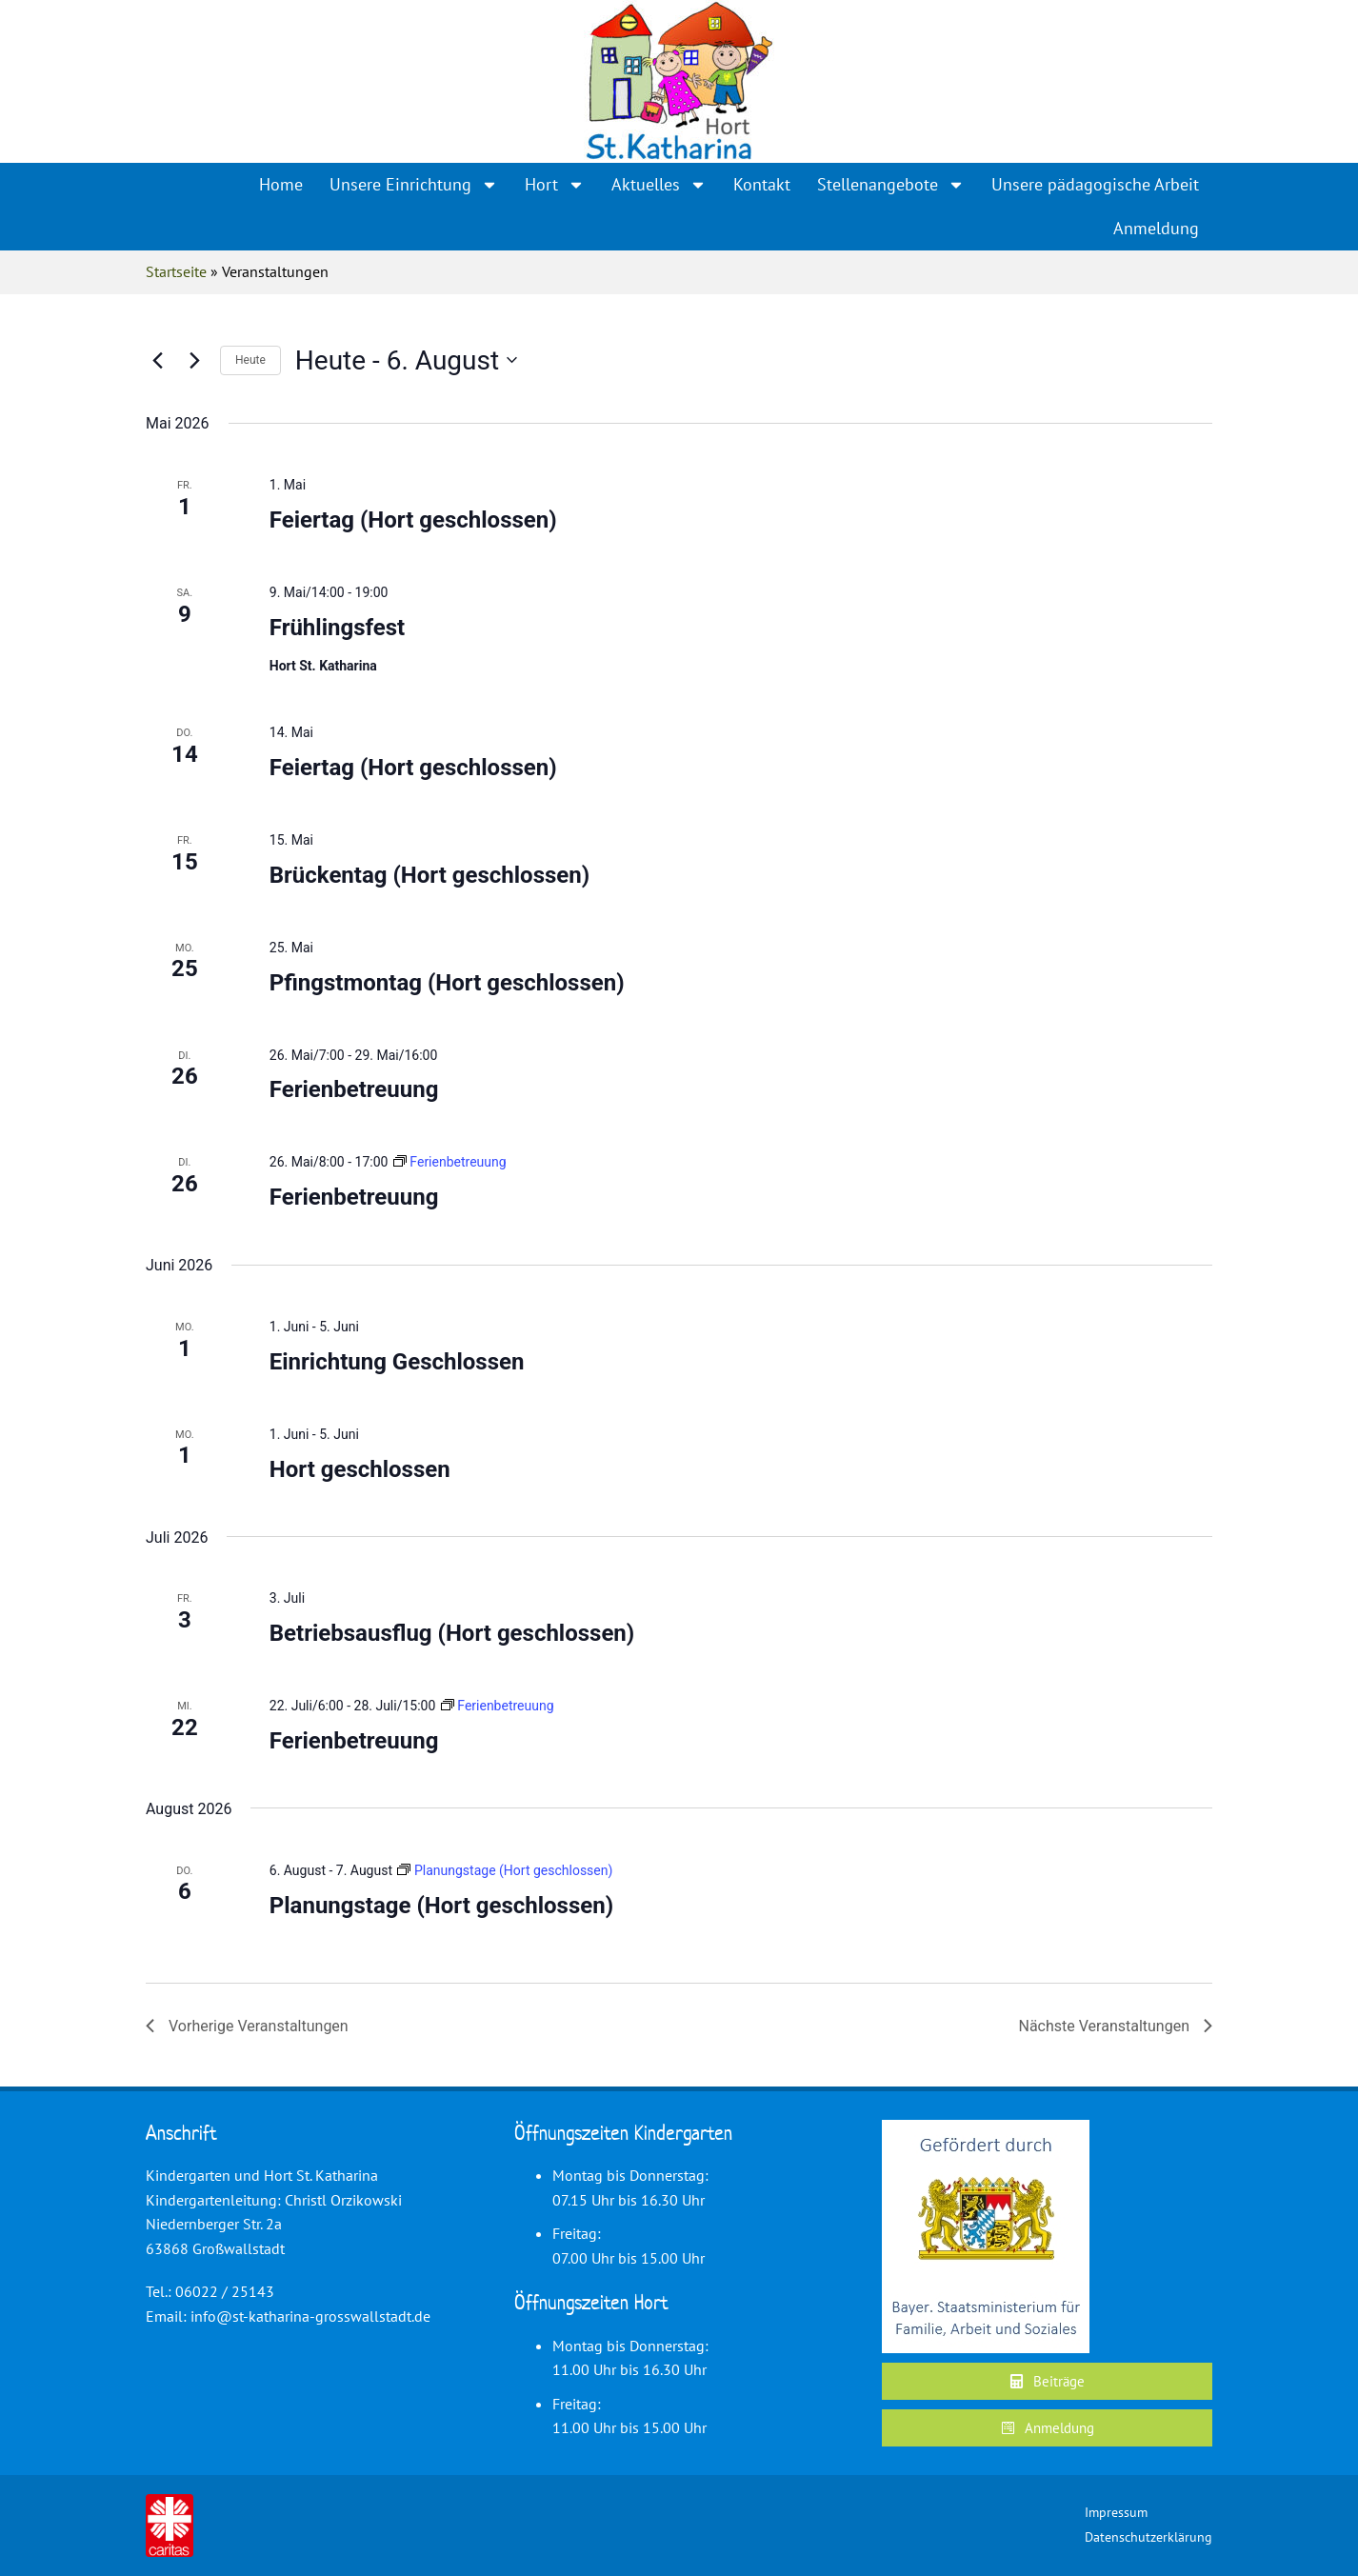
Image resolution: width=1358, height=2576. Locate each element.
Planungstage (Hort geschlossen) (441, 1905)
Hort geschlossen (360, 1469)
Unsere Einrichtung (414, 185)
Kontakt (761, 184)
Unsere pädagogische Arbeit (1095, 184)
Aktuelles (659, 185)
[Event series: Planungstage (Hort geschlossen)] (504, 1870)
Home (281, 184)
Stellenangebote (891, 185)
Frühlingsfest (337, 627)
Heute (250, 360)
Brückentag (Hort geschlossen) (429, 875)
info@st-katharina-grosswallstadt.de (310, 2316)
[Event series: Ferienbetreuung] (450, 1161)
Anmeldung (1156, 228)
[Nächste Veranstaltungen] (194, 360)
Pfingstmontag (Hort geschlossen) (447, 982)
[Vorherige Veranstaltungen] (157, 360)
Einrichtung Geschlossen (397, 1361)
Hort (555, 185)
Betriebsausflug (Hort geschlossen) (452, 1633)
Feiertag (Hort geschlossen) (413, 520)
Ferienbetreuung (354, 1089)
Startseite (176, 271)
